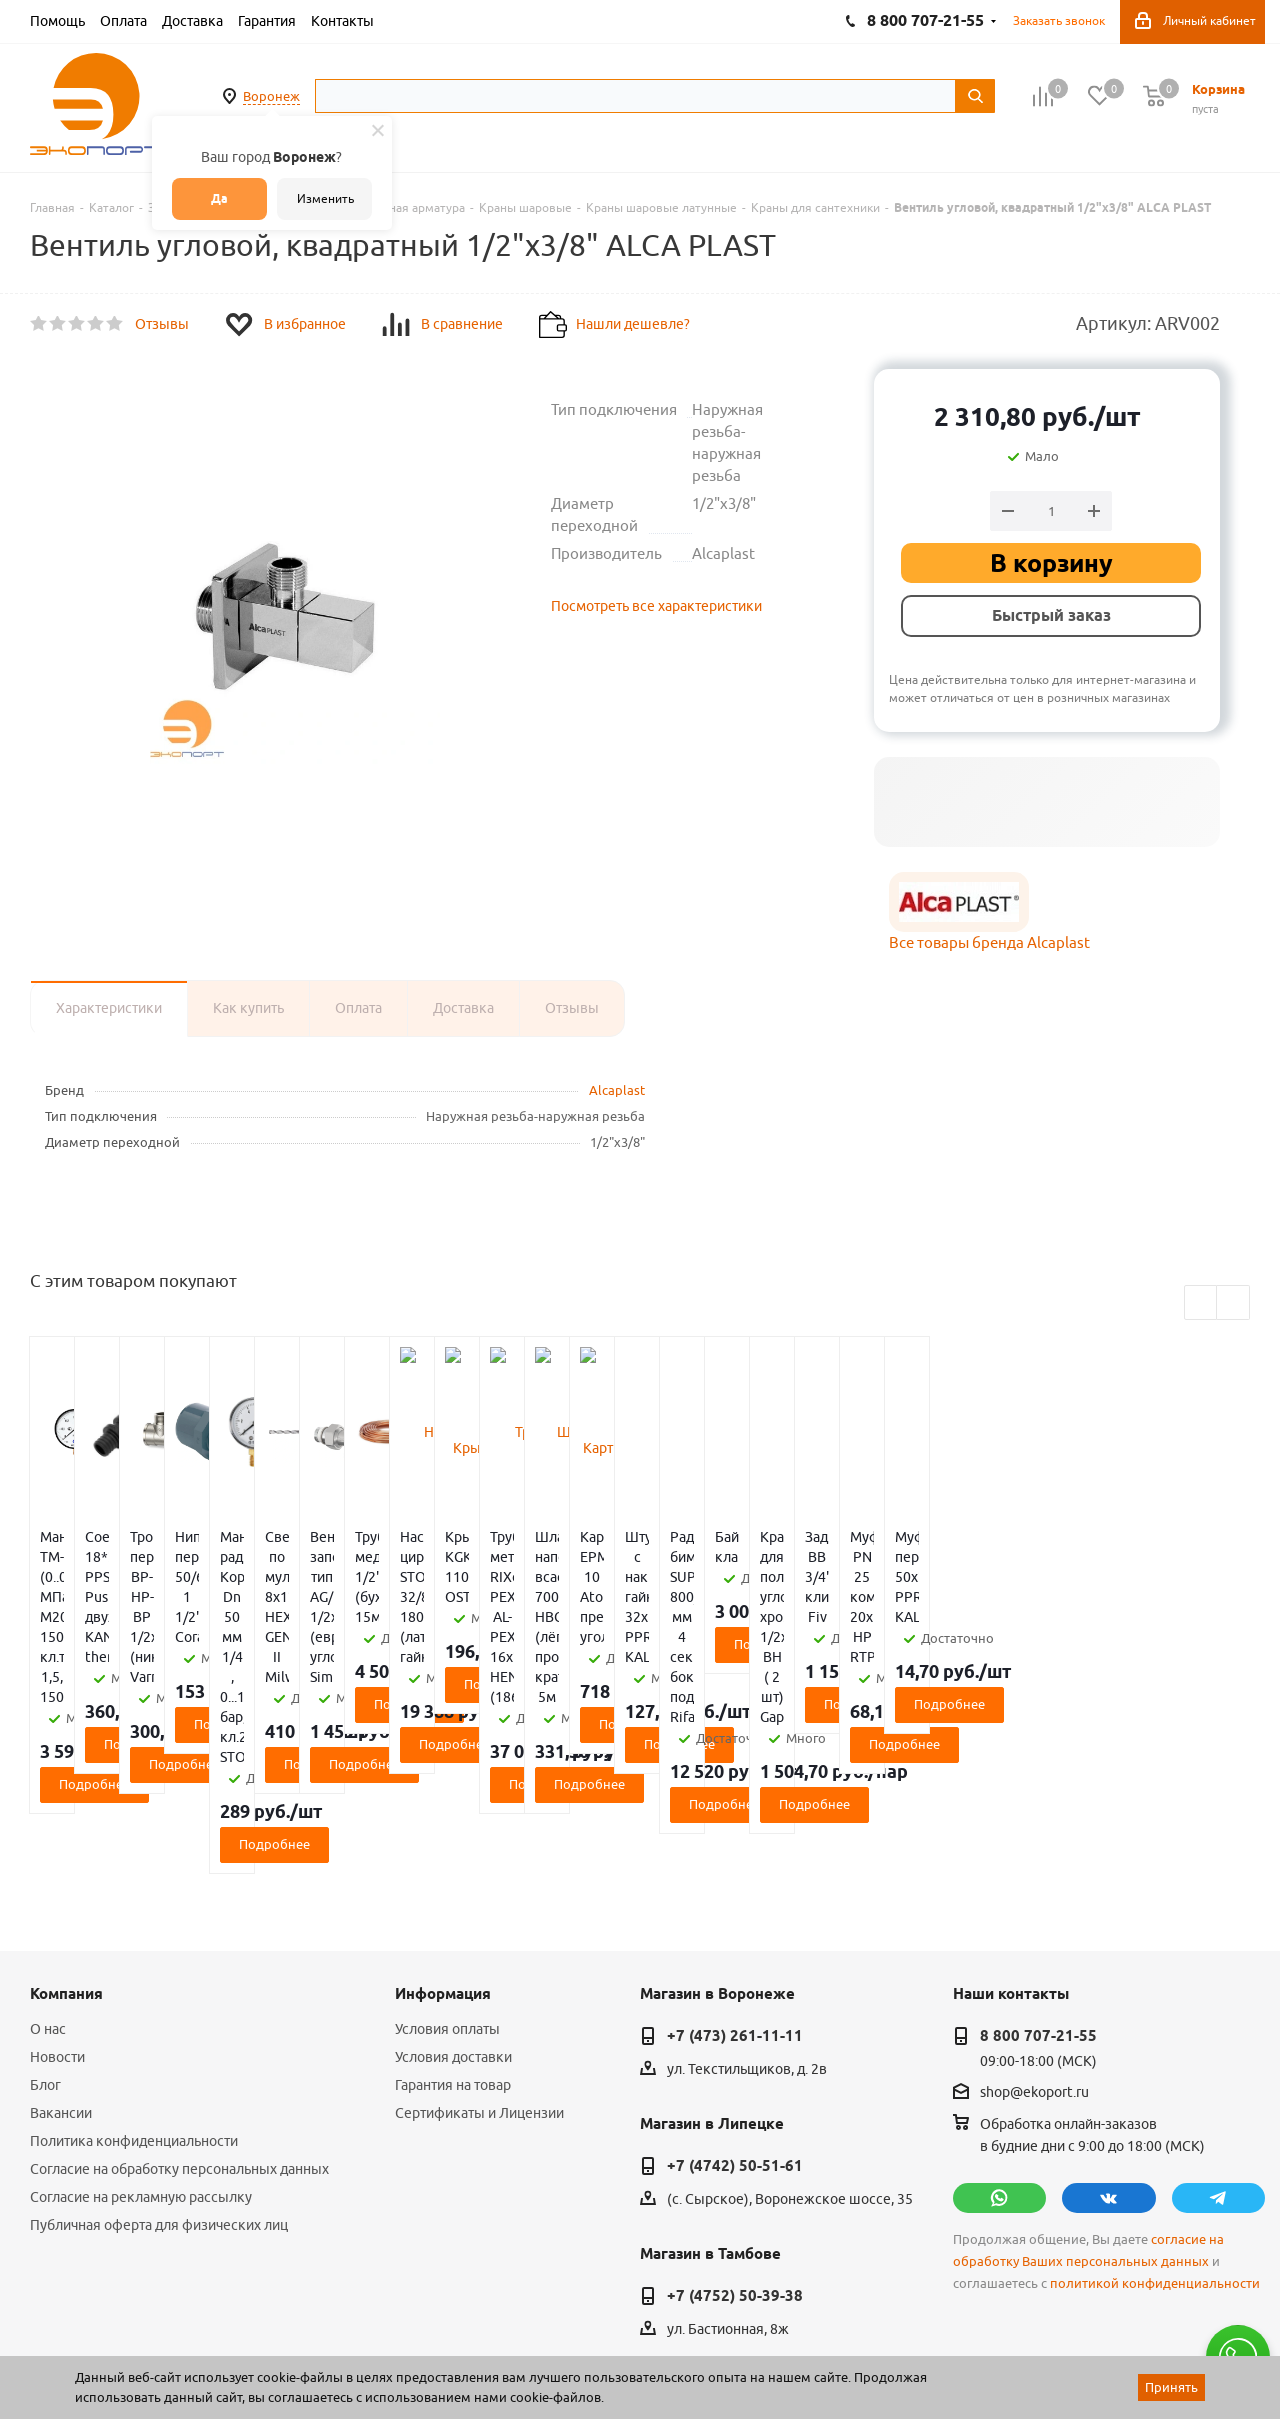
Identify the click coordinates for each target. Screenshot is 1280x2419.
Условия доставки (453, 1897)
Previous (1201, 1303)
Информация (443, 1834)
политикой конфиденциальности (1155, 2123)
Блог (45, 1925)
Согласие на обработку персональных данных (179, 2009)
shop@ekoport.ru (1034, 1932)
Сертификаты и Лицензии (479, 1953)
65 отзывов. (280, 2352)
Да (219, 198)
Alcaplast (617, 1090)
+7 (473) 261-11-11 (735, 1876)
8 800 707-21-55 (1038, 1876)
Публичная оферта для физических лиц (159, 2065)
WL (168, 2330)
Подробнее (131, 1664)
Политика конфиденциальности (134, 1981)
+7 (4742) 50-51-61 (735, 2006)
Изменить (325, 198)
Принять (1171, 2387)
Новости (57, 1897)
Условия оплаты (447, 1869)
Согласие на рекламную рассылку (141, 2037)
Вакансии (61, 1953)
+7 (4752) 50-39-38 (735, 2136)
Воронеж (271, 96)
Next (1233, 1303)
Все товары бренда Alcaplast (989, 942)
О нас (48, 1869)
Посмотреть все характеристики (656, 606)
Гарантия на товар (453, 1925)
